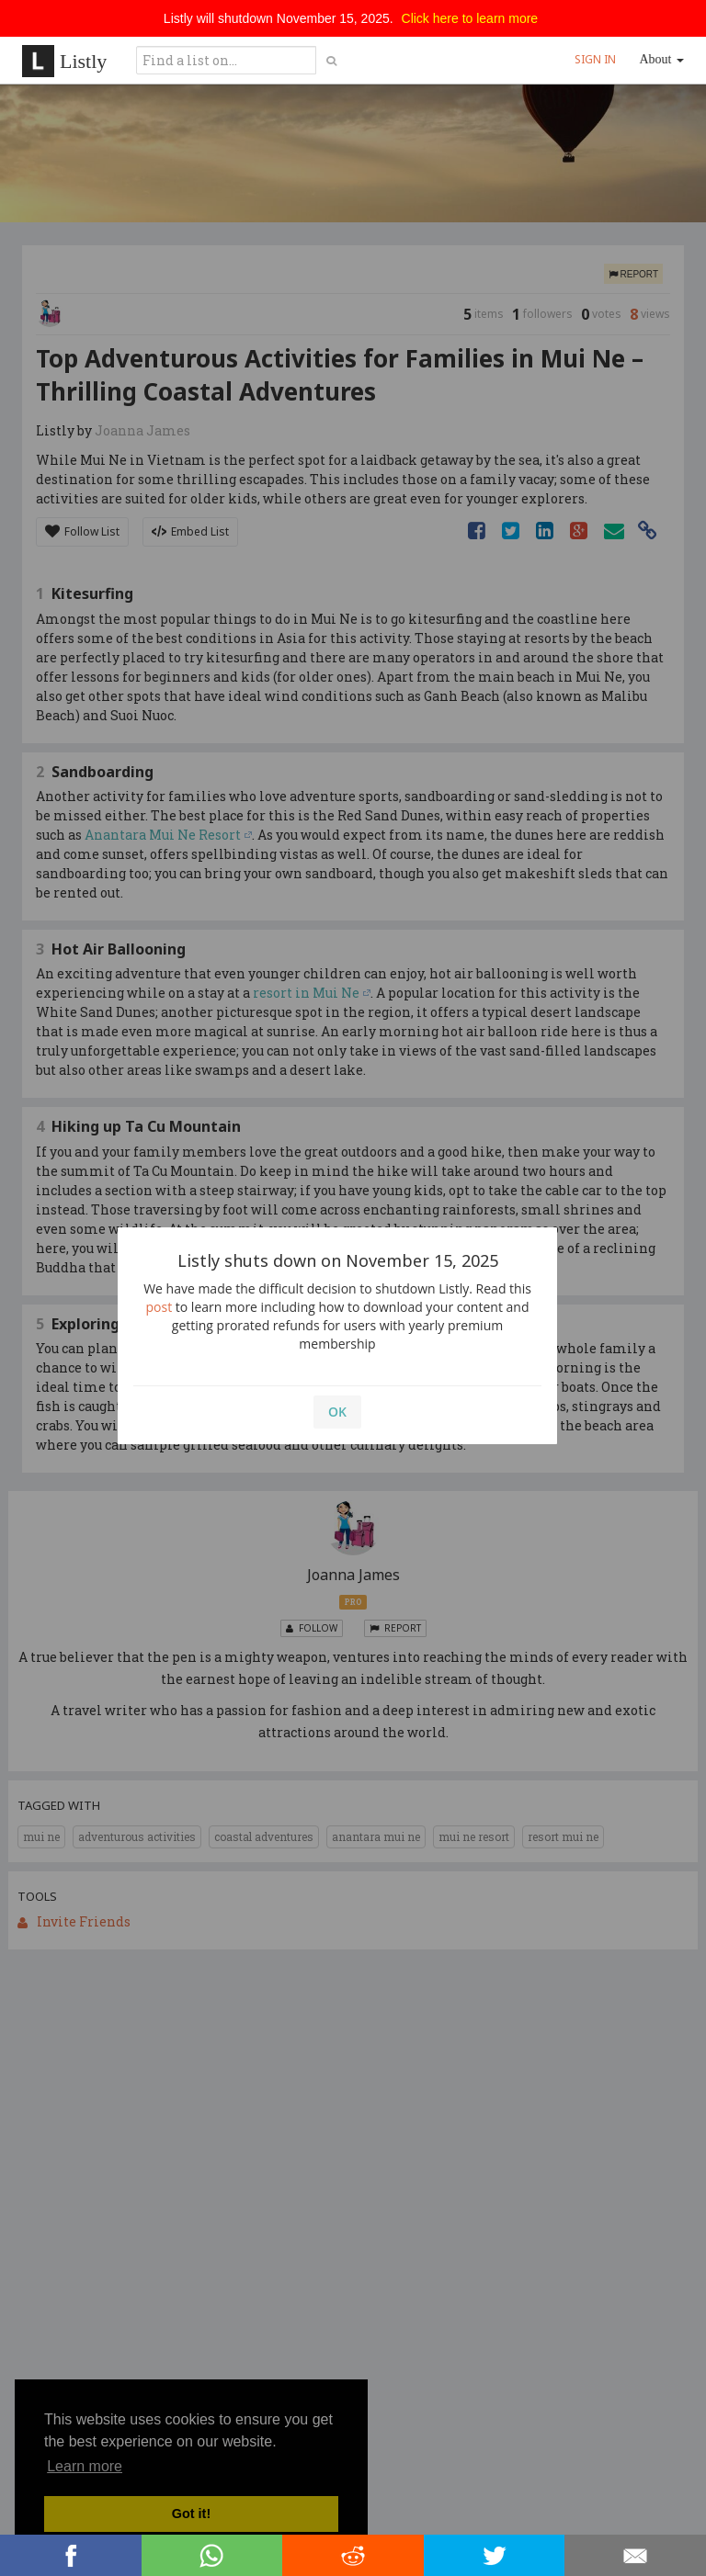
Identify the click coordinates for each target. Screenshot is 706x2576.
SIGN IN (595, 59)
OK (337, 1411)
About (662, 59)
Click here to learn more (470, 18)
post (159, 1307)
